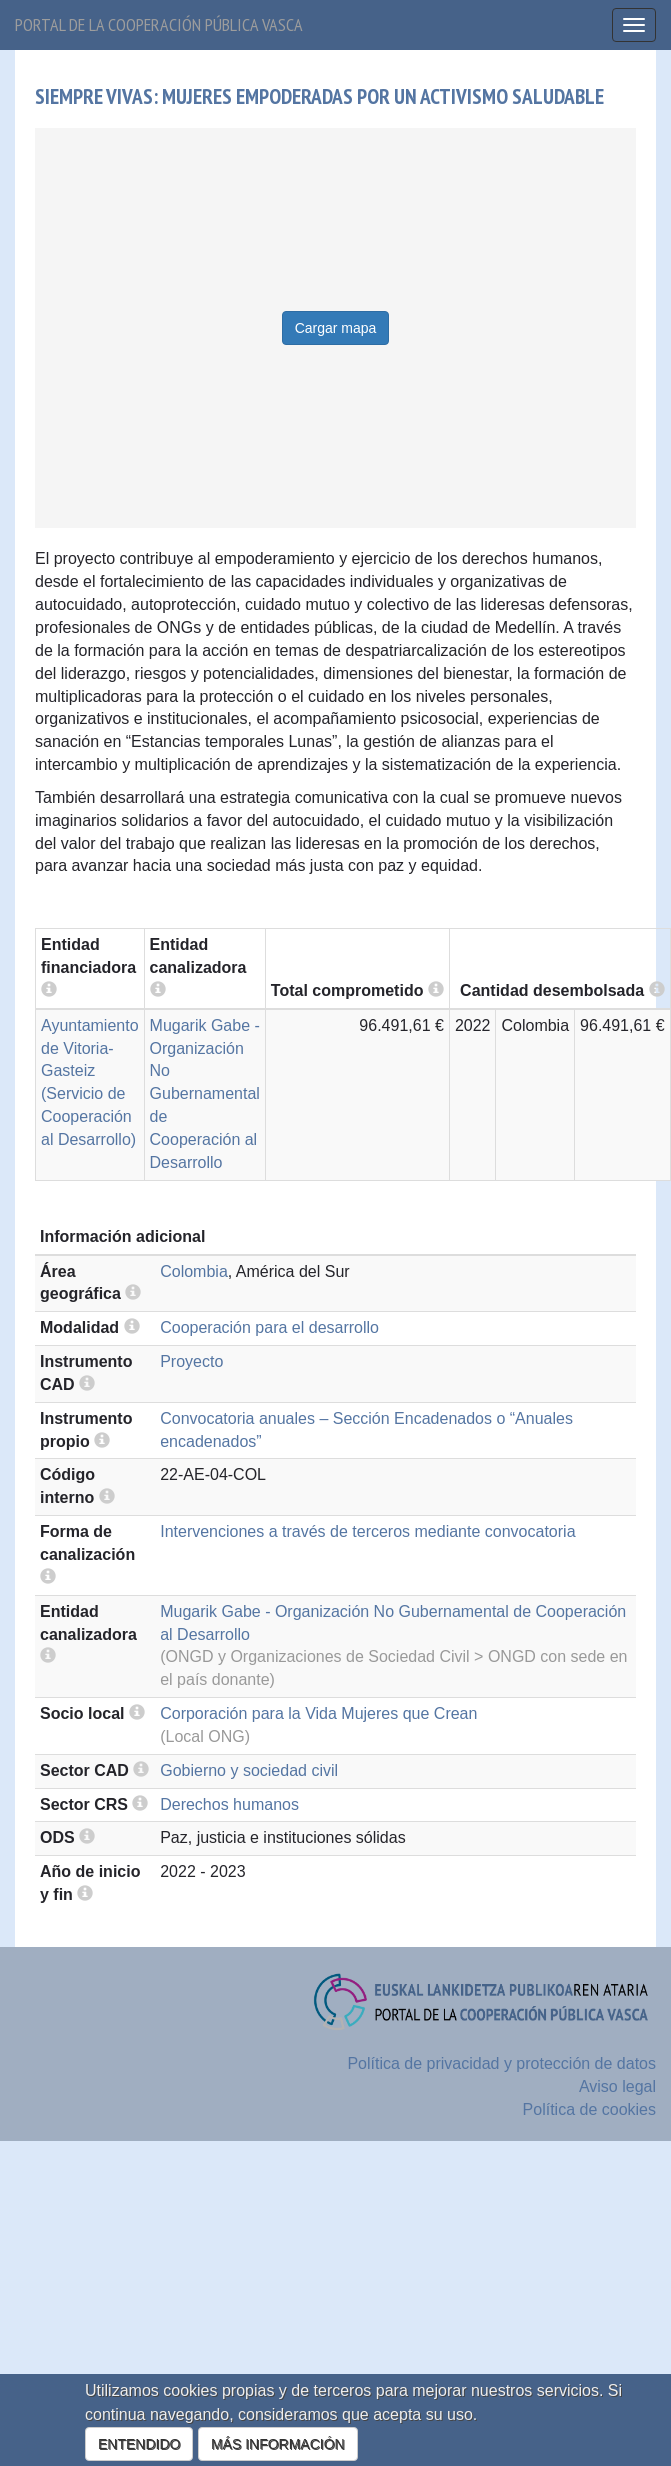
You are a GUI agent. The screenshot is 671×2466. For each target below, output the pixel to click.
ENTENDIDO (139, 2444)
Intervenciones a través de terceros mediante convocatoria (367, 1531)
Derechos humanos (229, 1804)
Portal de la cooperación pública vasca (159, 24)
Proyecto (191, 1361)
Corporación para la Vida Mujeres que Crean (318, 1713)
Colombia (194, 1271)
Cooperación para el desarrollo (269, 1327)
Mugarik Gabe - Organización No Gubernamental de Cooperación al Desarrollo (205, 1094)
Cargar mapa (336, 328)
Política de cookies (589, 2109)
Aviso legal (617, 2086)
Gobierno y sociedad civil (249, 1770)
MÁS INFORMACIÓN (278, 2444)
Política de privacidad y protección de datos (501, 2063)
